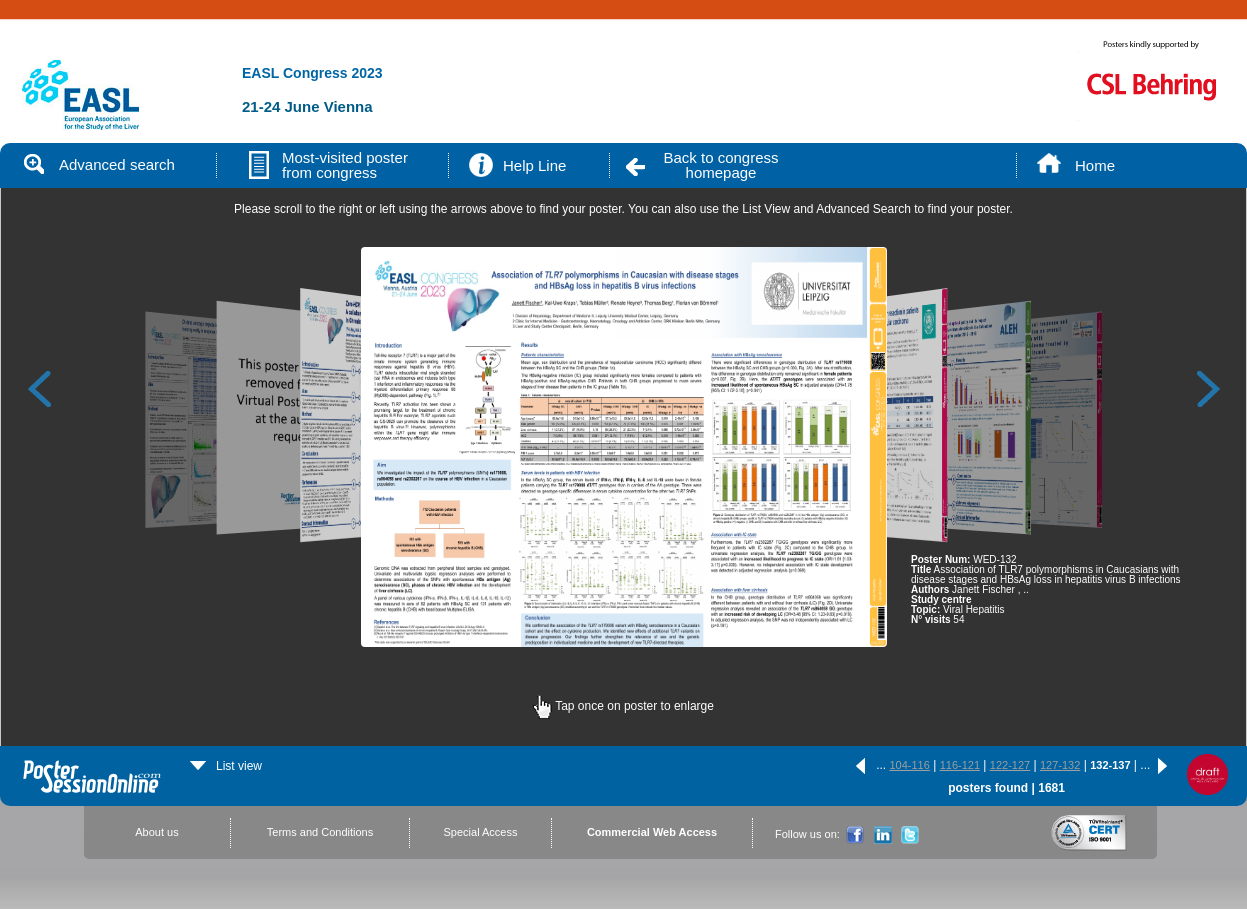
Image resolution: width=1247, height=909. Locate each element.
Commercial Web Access (652, 832)
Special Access (481, 832)
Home (1095, 165)
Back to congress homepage (720, 165)
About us (156, 832)
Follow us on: (807, 834)
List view (226, 766)
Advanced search (99, 164)
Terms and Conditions (320, 832)
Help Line (534, 165)
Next (1209, 388)
